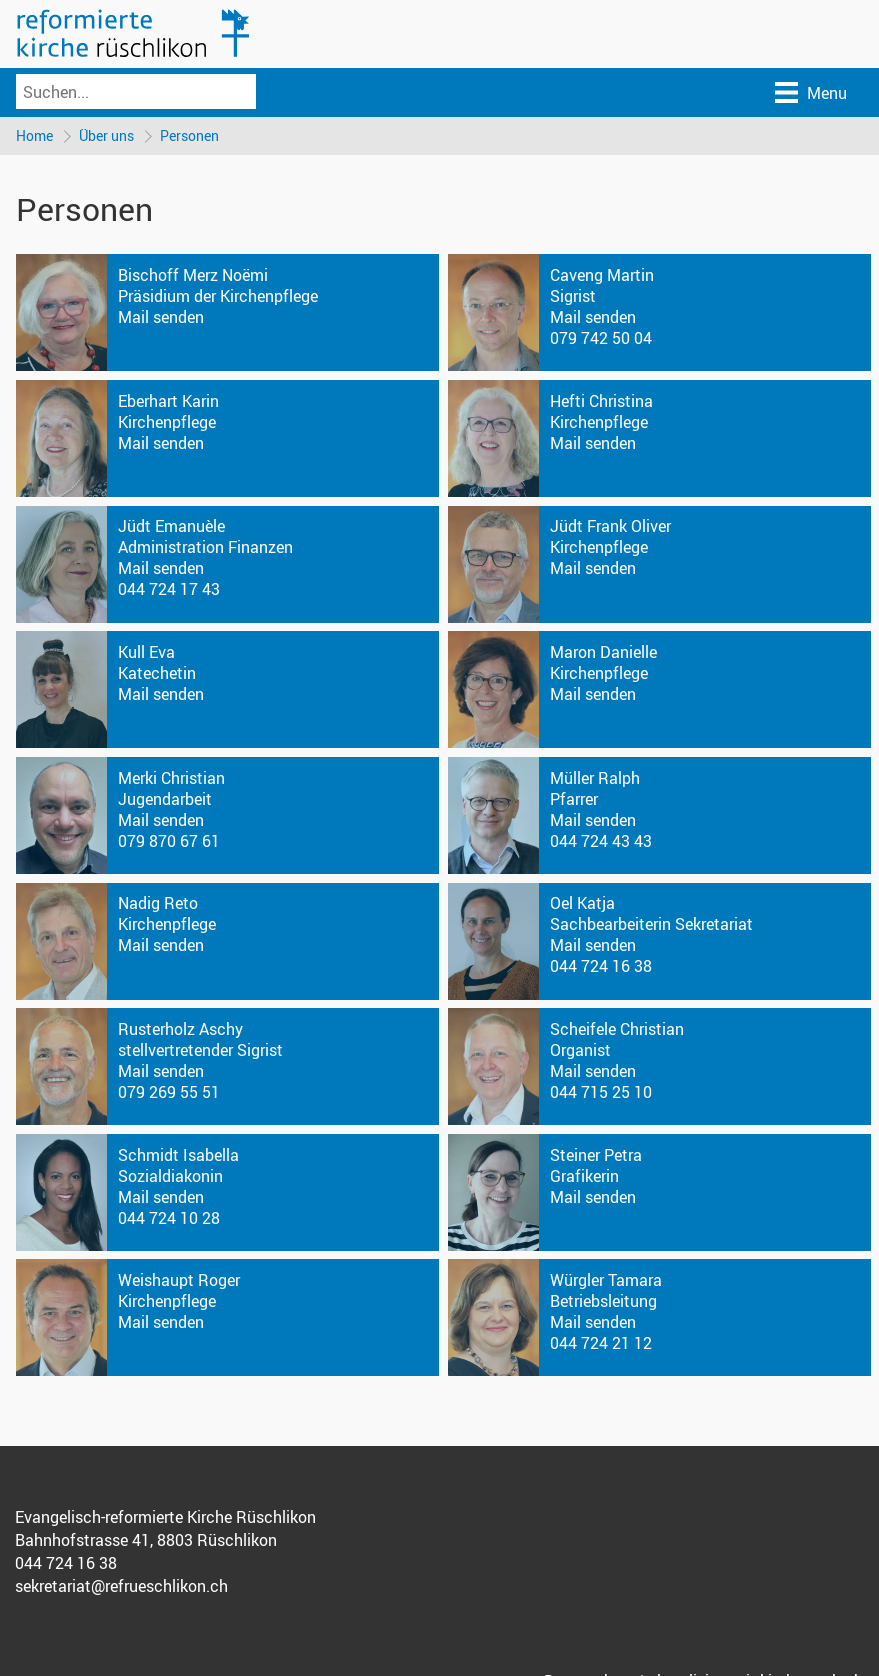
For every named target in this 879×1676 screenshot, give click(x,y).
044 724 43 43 (601, 841)
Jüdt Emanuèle (171, 526)
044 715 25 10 (601, 1092)
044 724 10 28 (169, 1218)
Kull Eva (146, 652)
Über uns (106, 135)
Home (34, 135)
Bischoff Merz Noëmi (193, 275)
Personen (189, 135)
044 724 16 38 (601, 966)
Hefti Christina (601, 401)
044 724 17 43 (169, 589)
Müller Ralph (595, 778)
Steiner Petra (596, 1155)
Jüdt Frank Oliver (610, 526)
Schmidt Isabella (178, 1155)
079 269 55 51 (169, 1092)
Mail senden (161, 317)
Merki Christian (171, 778)
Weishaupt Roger (179, 1280)
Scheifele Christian (617, 1029)
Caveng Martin (602, 275)
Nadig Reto (158, 903)
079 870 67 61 (169, 841)
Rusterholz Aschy (180, 1029)
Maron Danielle (603, 652)
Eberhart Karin (168, 401)
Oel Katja (582, 903)
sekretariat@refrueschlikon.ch (121, 1586)
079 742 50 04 (601, 338)
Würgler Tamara (606, 1280)
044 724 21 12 (601, 1343)
